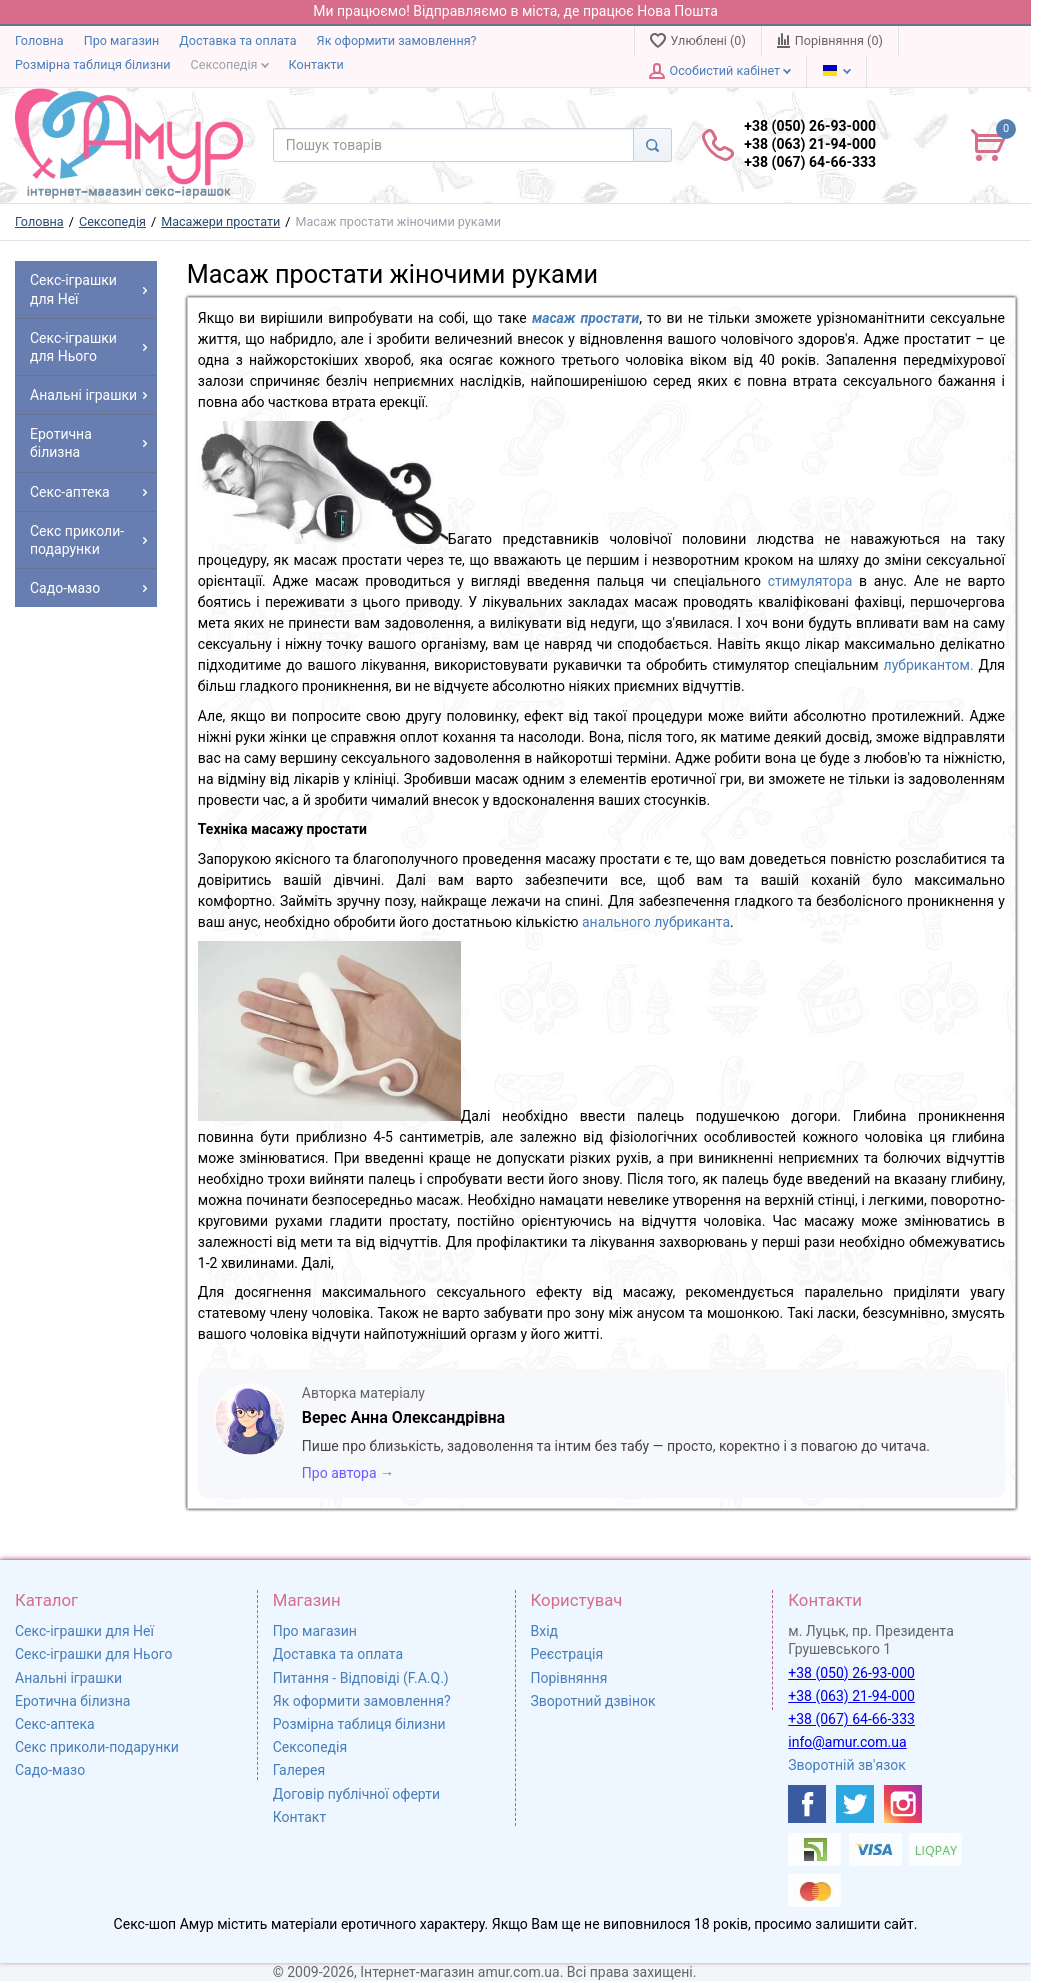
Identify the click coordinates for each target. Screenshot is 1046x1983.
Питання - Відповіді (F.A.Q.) (361, 1678)
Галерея (299, 1770)
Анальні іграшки (68, 1678)
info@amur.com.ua (847, 1742)
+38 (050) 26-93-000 (851, 1673)
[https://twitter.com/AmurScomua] (855, 1804)
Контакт (299, 1817)
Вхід (545, 1631)
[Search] (652, 145)
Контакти (316, 64)
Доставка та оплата (237, 40)
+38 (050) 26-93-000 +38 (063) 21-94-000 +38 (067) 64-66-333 (810, 144)
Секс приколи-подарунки (97, 1747)
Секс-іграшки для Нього (93, 1654)
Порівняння (569, 1678)
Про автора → (348, 1473)
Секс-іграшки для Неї (84, 1631)
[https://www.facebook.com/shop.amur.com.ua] (807, 1804)
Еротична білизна (72, 1701)
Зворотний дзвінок (593, 1701)
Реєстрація (567, 1654)
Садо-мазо (50, 1770)
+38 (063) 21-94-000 (851, 1696)
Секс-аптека (55, 1724)
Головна (39, 40)
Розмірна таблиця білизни (93, 64)
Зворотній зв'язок (847, 1765)
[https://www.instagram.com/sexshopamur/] (903, 1804)
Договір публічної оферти (356, 1794)
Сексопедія (230, 64)
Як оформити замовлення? (397, 40)
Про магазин (122, 40)
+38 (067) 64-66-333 (851, 1719)
